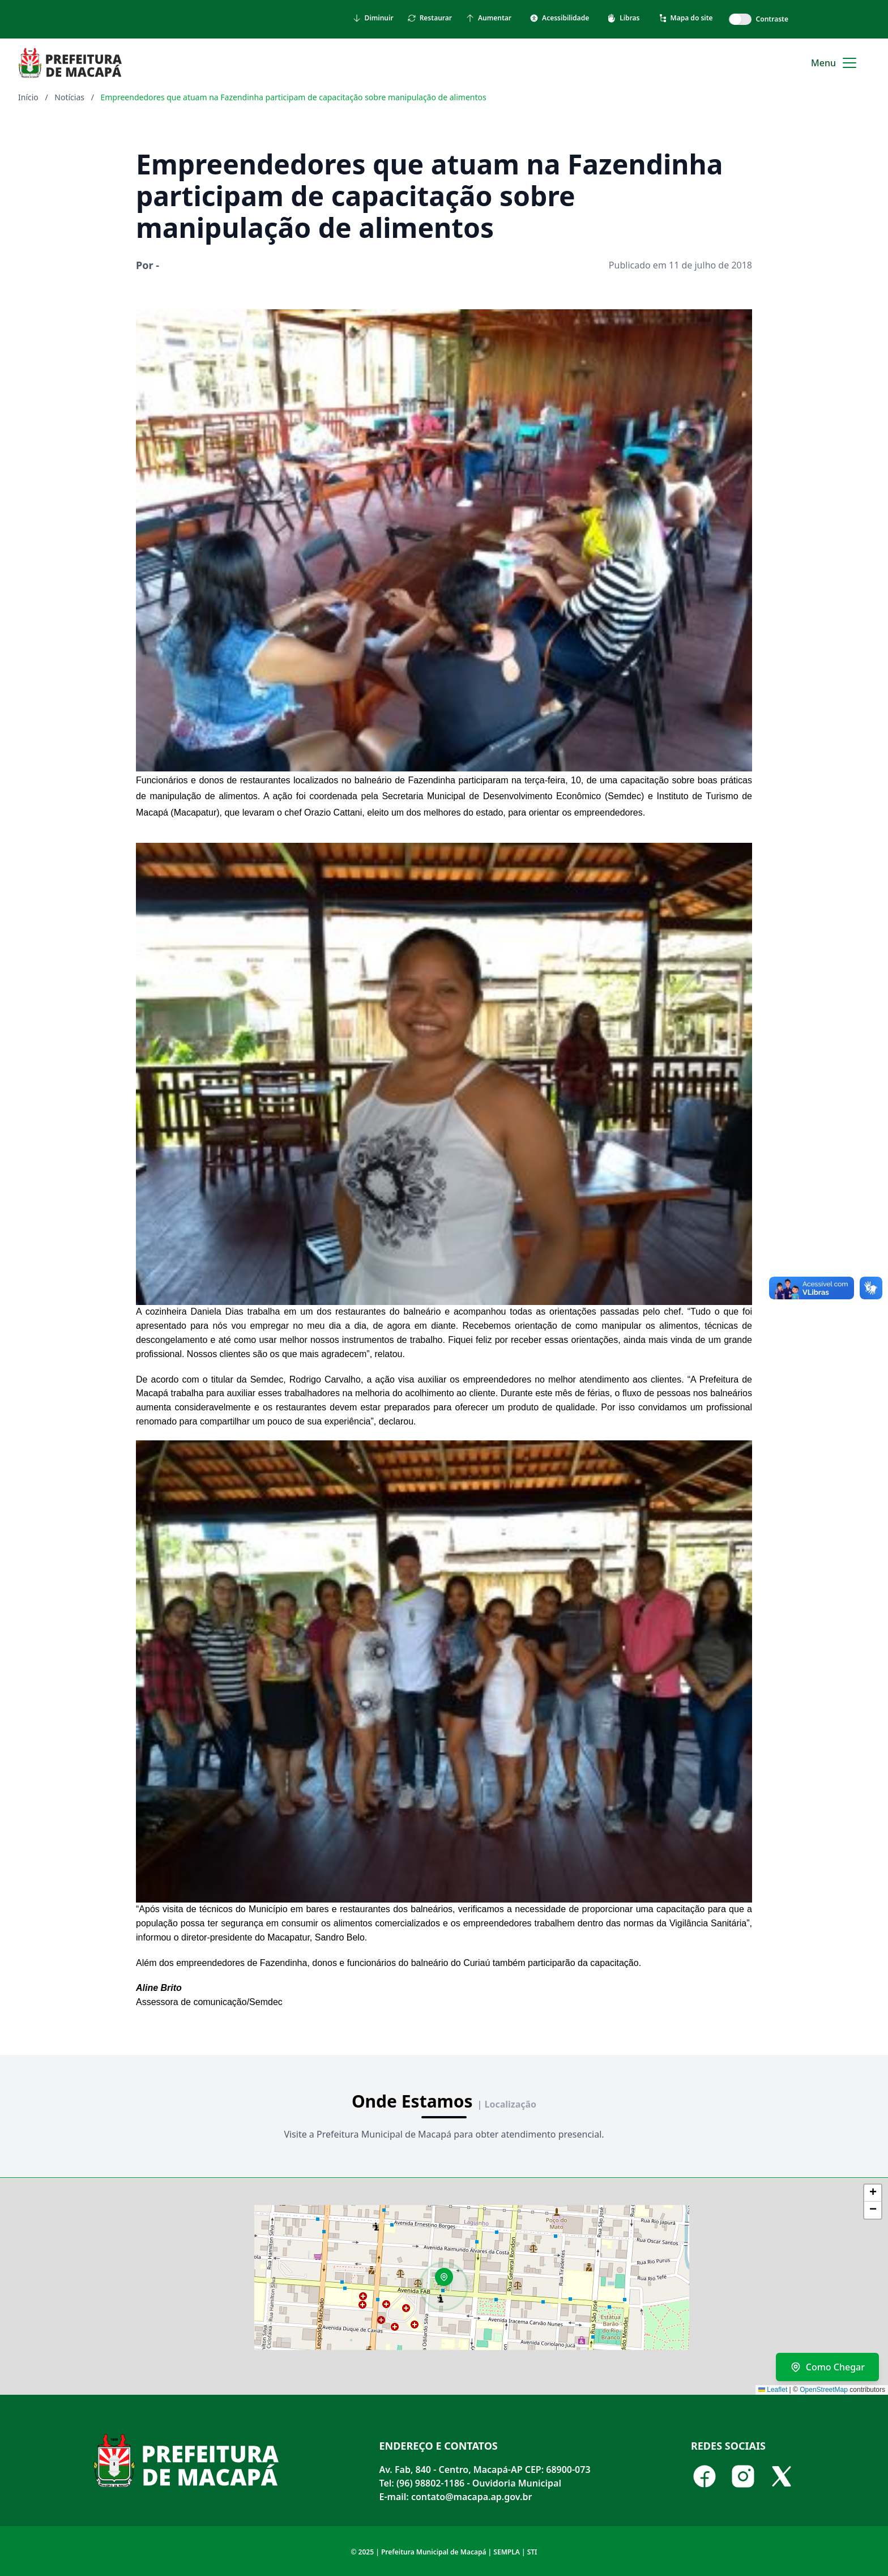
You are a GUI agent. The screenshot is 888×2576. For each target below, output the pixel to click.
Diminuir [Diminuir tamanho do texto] (373, 18)
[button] (448, 2281)
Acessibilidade (559, 18)
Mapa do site (685, 18)
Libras (623, 18)
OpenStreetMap (824, 2390)
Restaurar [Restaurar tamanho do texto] (429, 18)
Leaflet (772, 2390)
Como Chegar (827, 2367)
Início (28, 97)
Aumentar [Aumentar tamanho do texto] (488, 18)
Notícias (69, 97)
